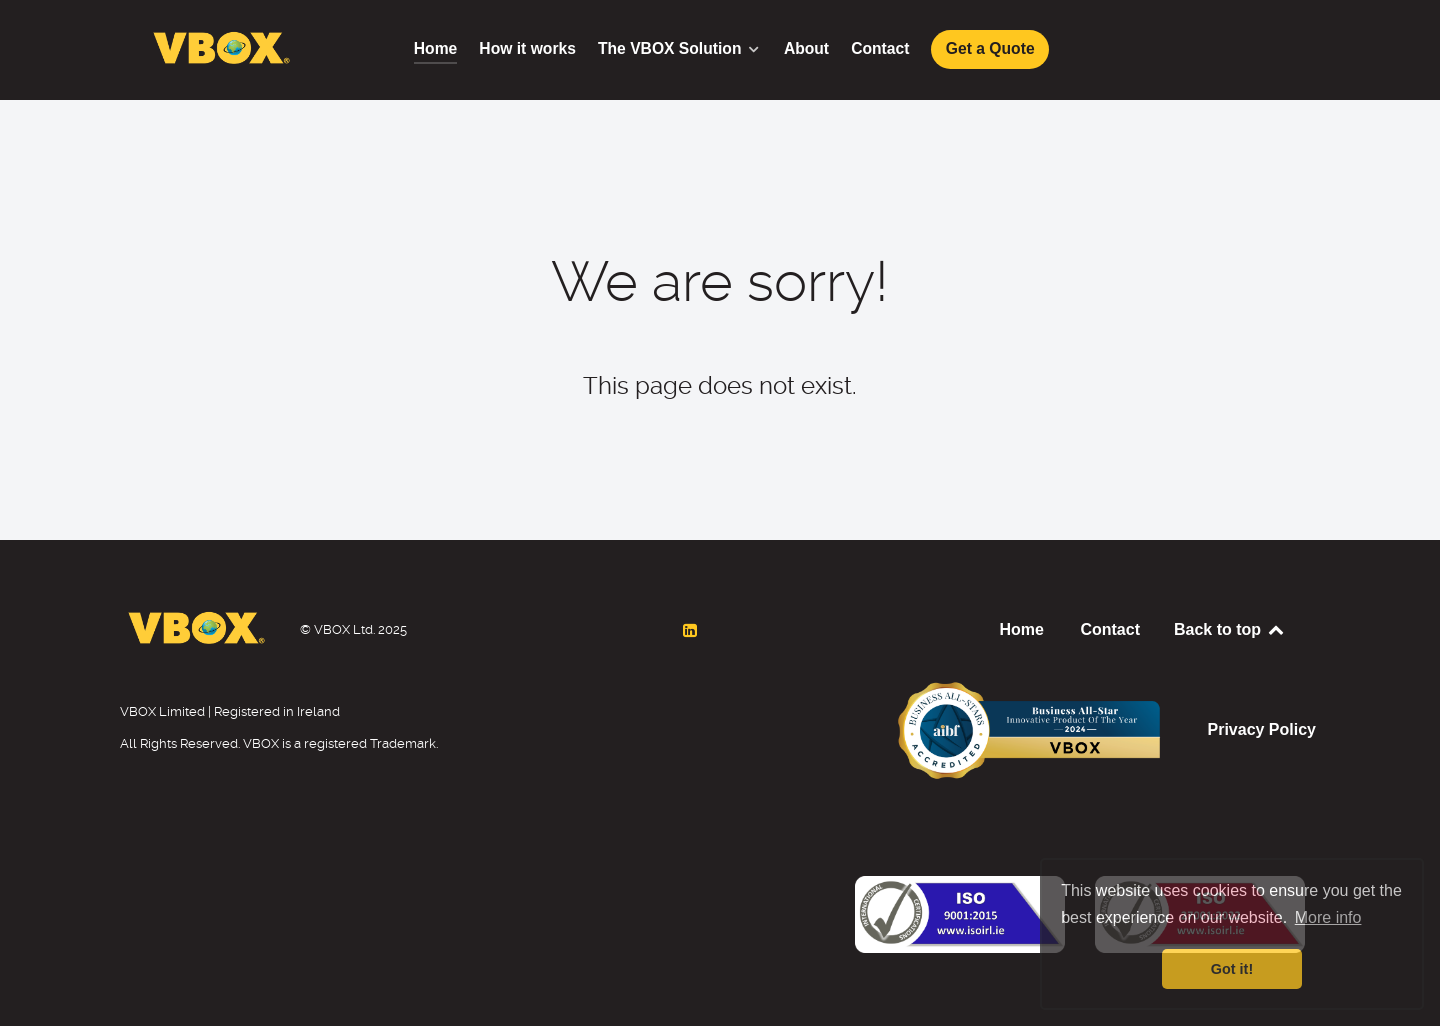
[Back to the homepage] (960, 906)
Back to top (1230, 629)
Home (1022, 629)
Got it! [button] (1232, 969)
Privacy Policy (1261, 729)
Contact (1110, 629)
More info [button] (1328, 917)
